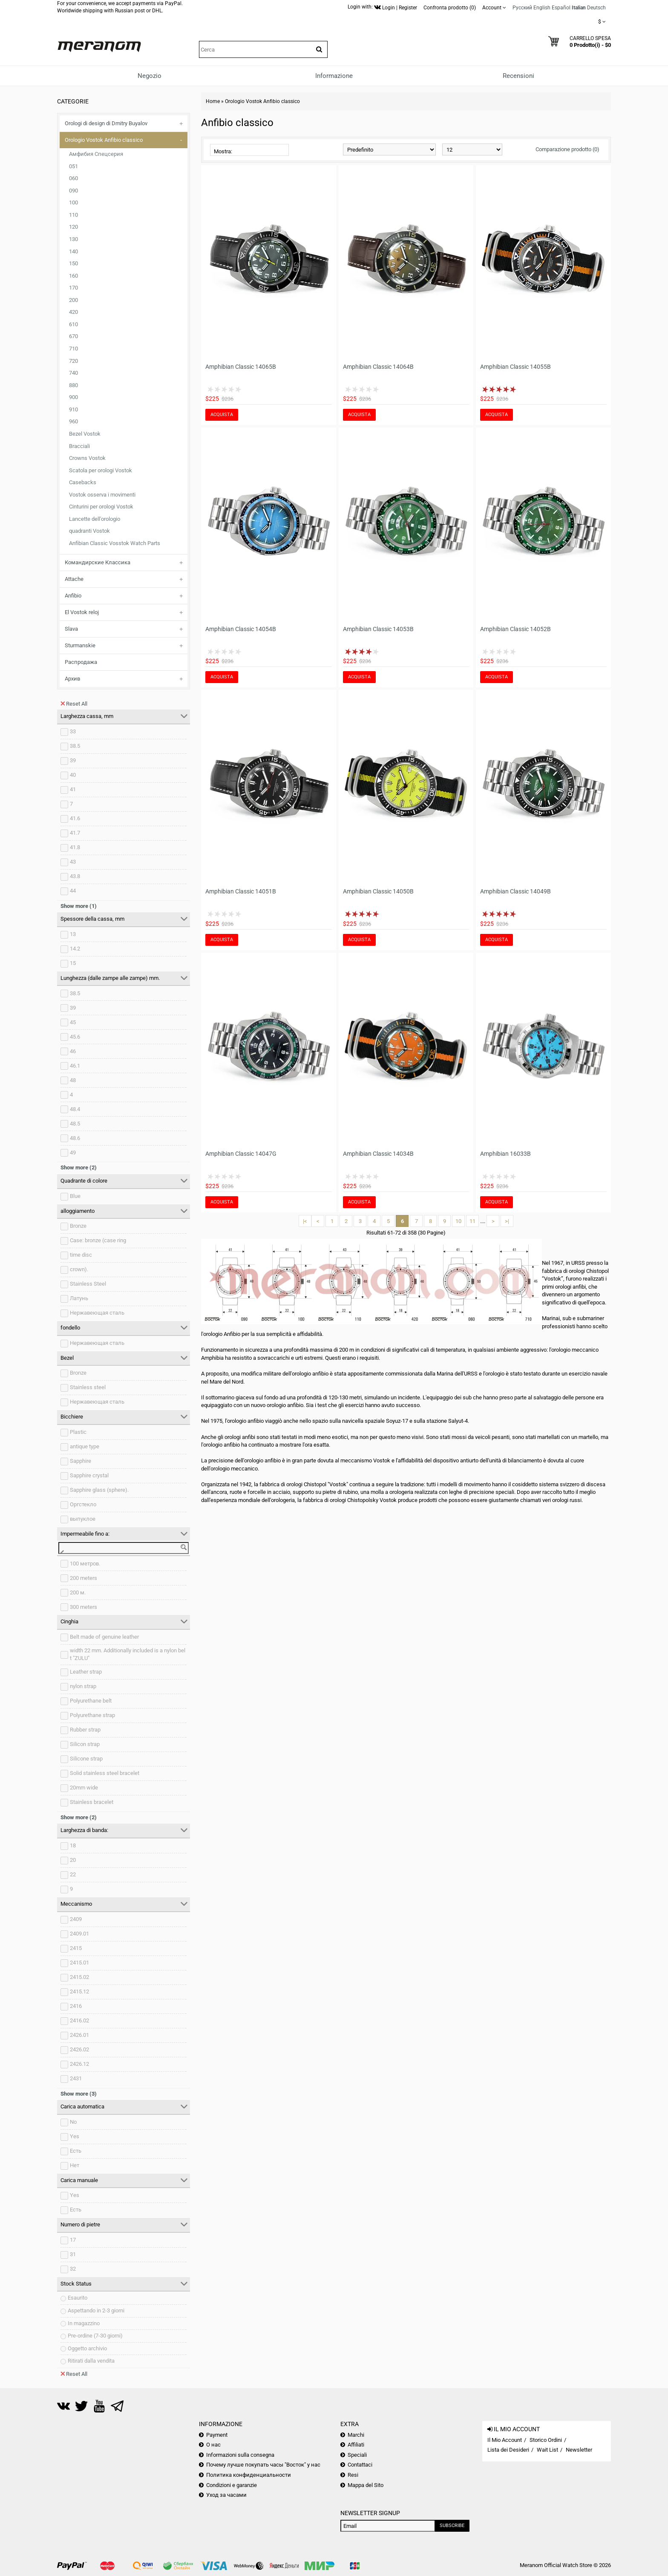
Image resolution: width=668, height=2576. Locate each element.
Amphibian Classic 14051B (240, 891)
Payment (216, 2435)
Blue (75, 1196)
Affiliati (356, 2444)
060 (73, 178)
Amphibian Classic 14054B (240, 629)
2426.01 (79, 2035)
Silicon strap (85, 1744)
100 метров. (85, 1563)
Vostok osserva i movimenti (102, 494)
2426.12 (79, 2064)
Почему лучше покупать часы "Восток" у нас (263, 2464)
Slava (71, 629)
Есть (75, 2151)
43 (73, 862)
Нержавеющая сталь (97, 1313)
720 (73, 361)
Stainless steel (88, 1387)
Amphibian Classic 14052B (515, 629)
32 (73, 2269)
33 (73, 731)
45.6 (75, 1037)
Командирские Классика (97, 562)
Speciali (357, 2455)
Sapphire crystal (89, 1475)
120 (73, 227)
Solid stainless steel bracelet (104, 1773)
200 (73, 300)
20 (73, 1860)
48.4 (75, 1109)
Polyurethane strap (92, 1715)
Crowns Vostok (87, 458)
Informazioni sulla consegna (240, 2455)
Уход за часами (226, 2495)
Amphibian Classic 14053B (378, 629)
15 (73, 963)
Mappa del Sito (365, 2485)
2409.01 (79, 1933)
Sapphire (80, 1461)
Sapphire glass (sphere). (99, 1490)
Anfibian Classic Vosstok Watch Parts (114, 543)
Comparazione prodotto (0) (567, 149)
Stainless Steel (88, 1284)
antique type (84, 1446)
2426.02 (79, 2049)
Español (561, 8)
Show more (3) (78, 2094)
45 (73, 1022)
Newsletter (579, 2450)
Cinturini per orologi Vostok (101, 506)
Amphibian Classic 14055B (515, 366)
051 (73, 166)
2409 (76, 1919)
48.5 (75, 1123)
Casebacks (82, 482)
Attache (74, 579)
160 (73, 276)
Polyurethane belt (91, 1700)
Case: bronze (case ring (98, 1240)
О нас (213, 2444)
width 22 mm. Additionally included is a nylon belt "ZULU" (127, 1654)
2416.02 (79, 2020)
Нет (74, 2165)
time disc (81, 1255)
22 (73, 1874)
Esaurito (77, 2298)
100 (73, 202)
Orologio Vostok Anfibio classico (104, 140)
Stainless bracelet (91, 1802)
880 (73, 385)
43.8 (75, 876)
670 (73, 336)
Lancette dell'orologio (94, 519)
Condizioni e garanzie (231, 2485)
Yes (74, 2136)
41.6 (75, 818)
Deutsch (596, 8)
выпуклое (82, 1519)
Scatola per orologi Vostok (100, 470)
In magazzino (84, 2323)
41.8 (75, 847)
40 (73, 775)
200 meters (83, 1578)
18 (73, 1845)
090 (73, 190)
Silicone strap (86, 1758)
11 (472, 1221)
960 (73, 421)
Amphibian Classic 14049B (515, 891)
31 (73, 2254)
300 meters (83, 1607)
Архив (72, 678)
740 (73, 373)
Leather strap (86, 1672)
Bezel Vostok (85, 434)
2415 (76, 1948)
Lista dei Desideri (508, 2450)
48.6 (75, 1138)
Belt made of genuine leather (104, 1637)
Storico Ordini (546, 2440)
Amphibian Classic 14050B (378, 891)
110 (73, 215)
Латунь (79, 1298)
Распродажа (81, 662)
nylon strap (83, 1686)
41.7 (75, 833)
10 (458, 1221)
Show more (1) (78, 906)
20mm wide (84, 1787)
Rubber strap (85, 1729)
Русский (522, 8)
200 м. (78, 1592)
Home (213, 101)
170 (73, 287)
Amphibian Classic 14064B (378, 366)
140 (73, 251)
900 (73, 397)
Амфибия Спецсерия (96, 154)
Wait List (547, 2450)
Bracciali (79, 446)
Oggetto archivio (87, 2348)
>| (507, 1221)
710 (73, 348)
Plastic (78, 1432)
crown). (79, 1269)
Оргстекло (83, 1504)
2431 (76, 2078)
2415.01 (79, 1962)
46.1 (75, 1066)
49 (73, 1152)
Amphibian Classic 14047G (240, 1153)
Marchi (356, 2435)
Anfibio (73, 595)
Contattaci (360, 2464)
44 (73, 890)
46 (73, 1051)
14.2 (75, 948)
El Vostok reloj (82, 612)
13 (73, 934)
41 (73, 789)
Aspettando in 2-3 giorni (96, 2310)
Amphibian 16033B (505, 1153)
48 (73, 1080)
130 (73, 239)
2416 (76, 2006)
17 (73, 2240)
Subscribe (452, 2525)
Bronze (78, 1226)
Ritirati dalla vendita (91, 2361)
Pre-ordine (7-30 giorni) (95, 2335)
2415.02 (79, 1977)
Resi (353, 2475)
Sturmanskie (80, 645)
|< (305, 1221)
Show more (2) (78, 1167)
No (73, 2122)
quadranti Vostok (89, 531)
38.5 (75, 746)
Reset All (73, 703)
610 (73, 324)
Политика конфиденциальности (248, 2475)
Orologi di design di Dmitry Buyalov (106, 123)
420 (73, 312)
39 (73, 760)
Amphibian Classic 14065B (240, 366)
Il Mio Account (504, 2440)
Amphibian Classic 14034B (378, 1153)
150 (73, 263)
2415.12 (79, 1991)
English (541, 8)
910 (73, 409)
